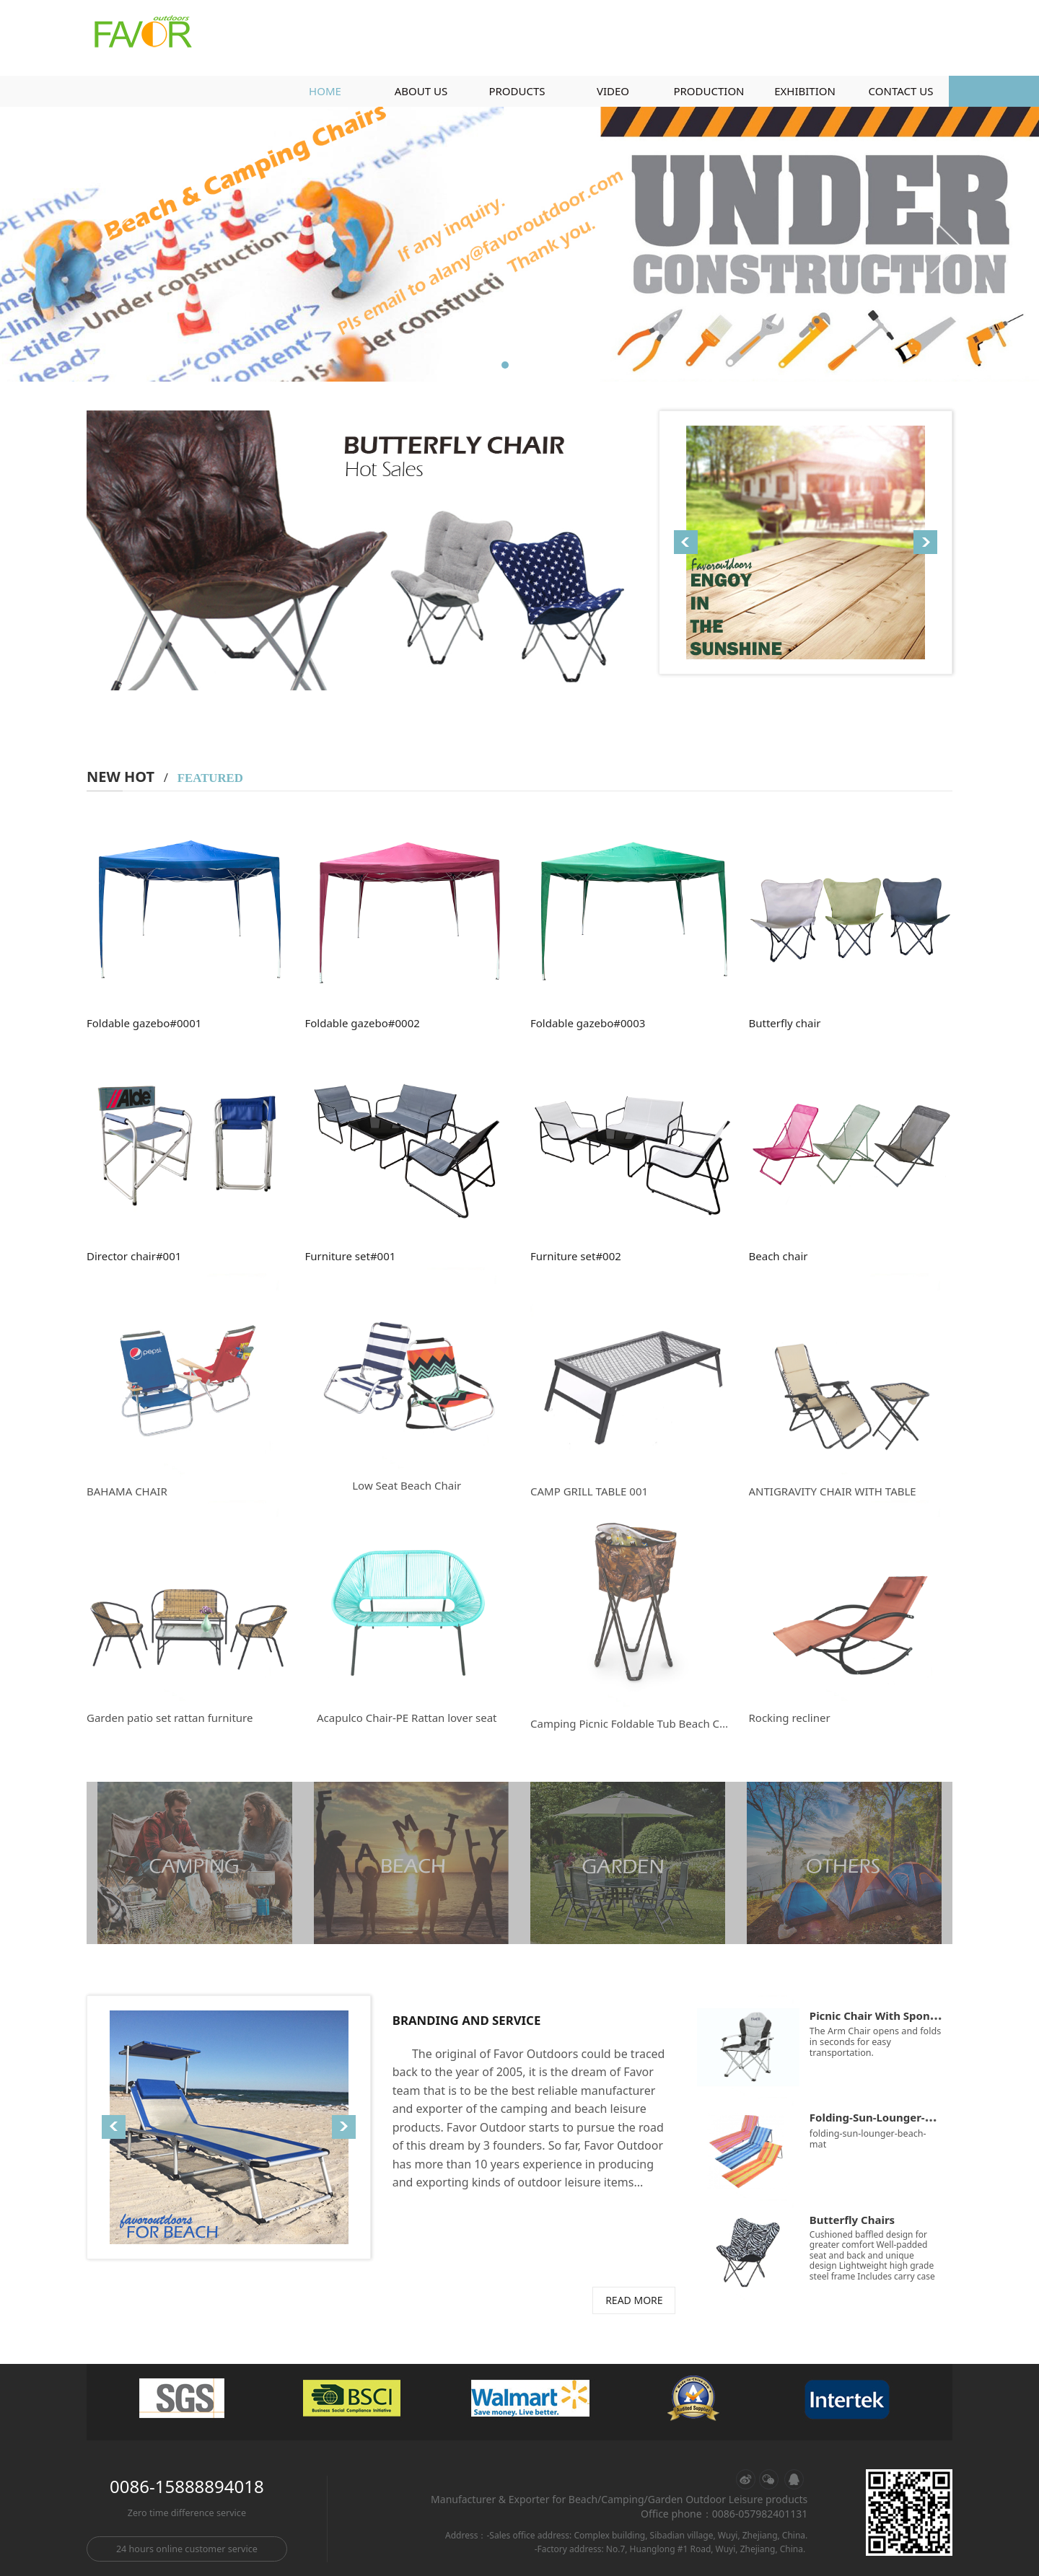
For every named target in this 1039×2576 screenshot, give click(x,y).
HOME (325, 91)
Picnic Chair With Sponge (876, 2015)
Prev (116, 244)
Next (943, 244)
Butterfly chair (785, 1023)
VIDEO (613, 91)
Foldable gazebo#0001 (144, 1023)
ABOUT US (421, 91)
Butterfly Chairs (852, 2219)
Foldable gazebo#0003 (587, 1023)
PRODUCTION (708, 91)
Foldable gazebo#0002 (362, 1023)
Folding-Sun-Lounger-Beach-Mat (896, 2117)
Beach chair (778, 1256)
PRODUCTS (516, 91)
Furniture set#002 (575, 1256)
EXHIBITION (805, 91)
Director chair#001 (134, 1256)
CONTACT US (901, 91)
